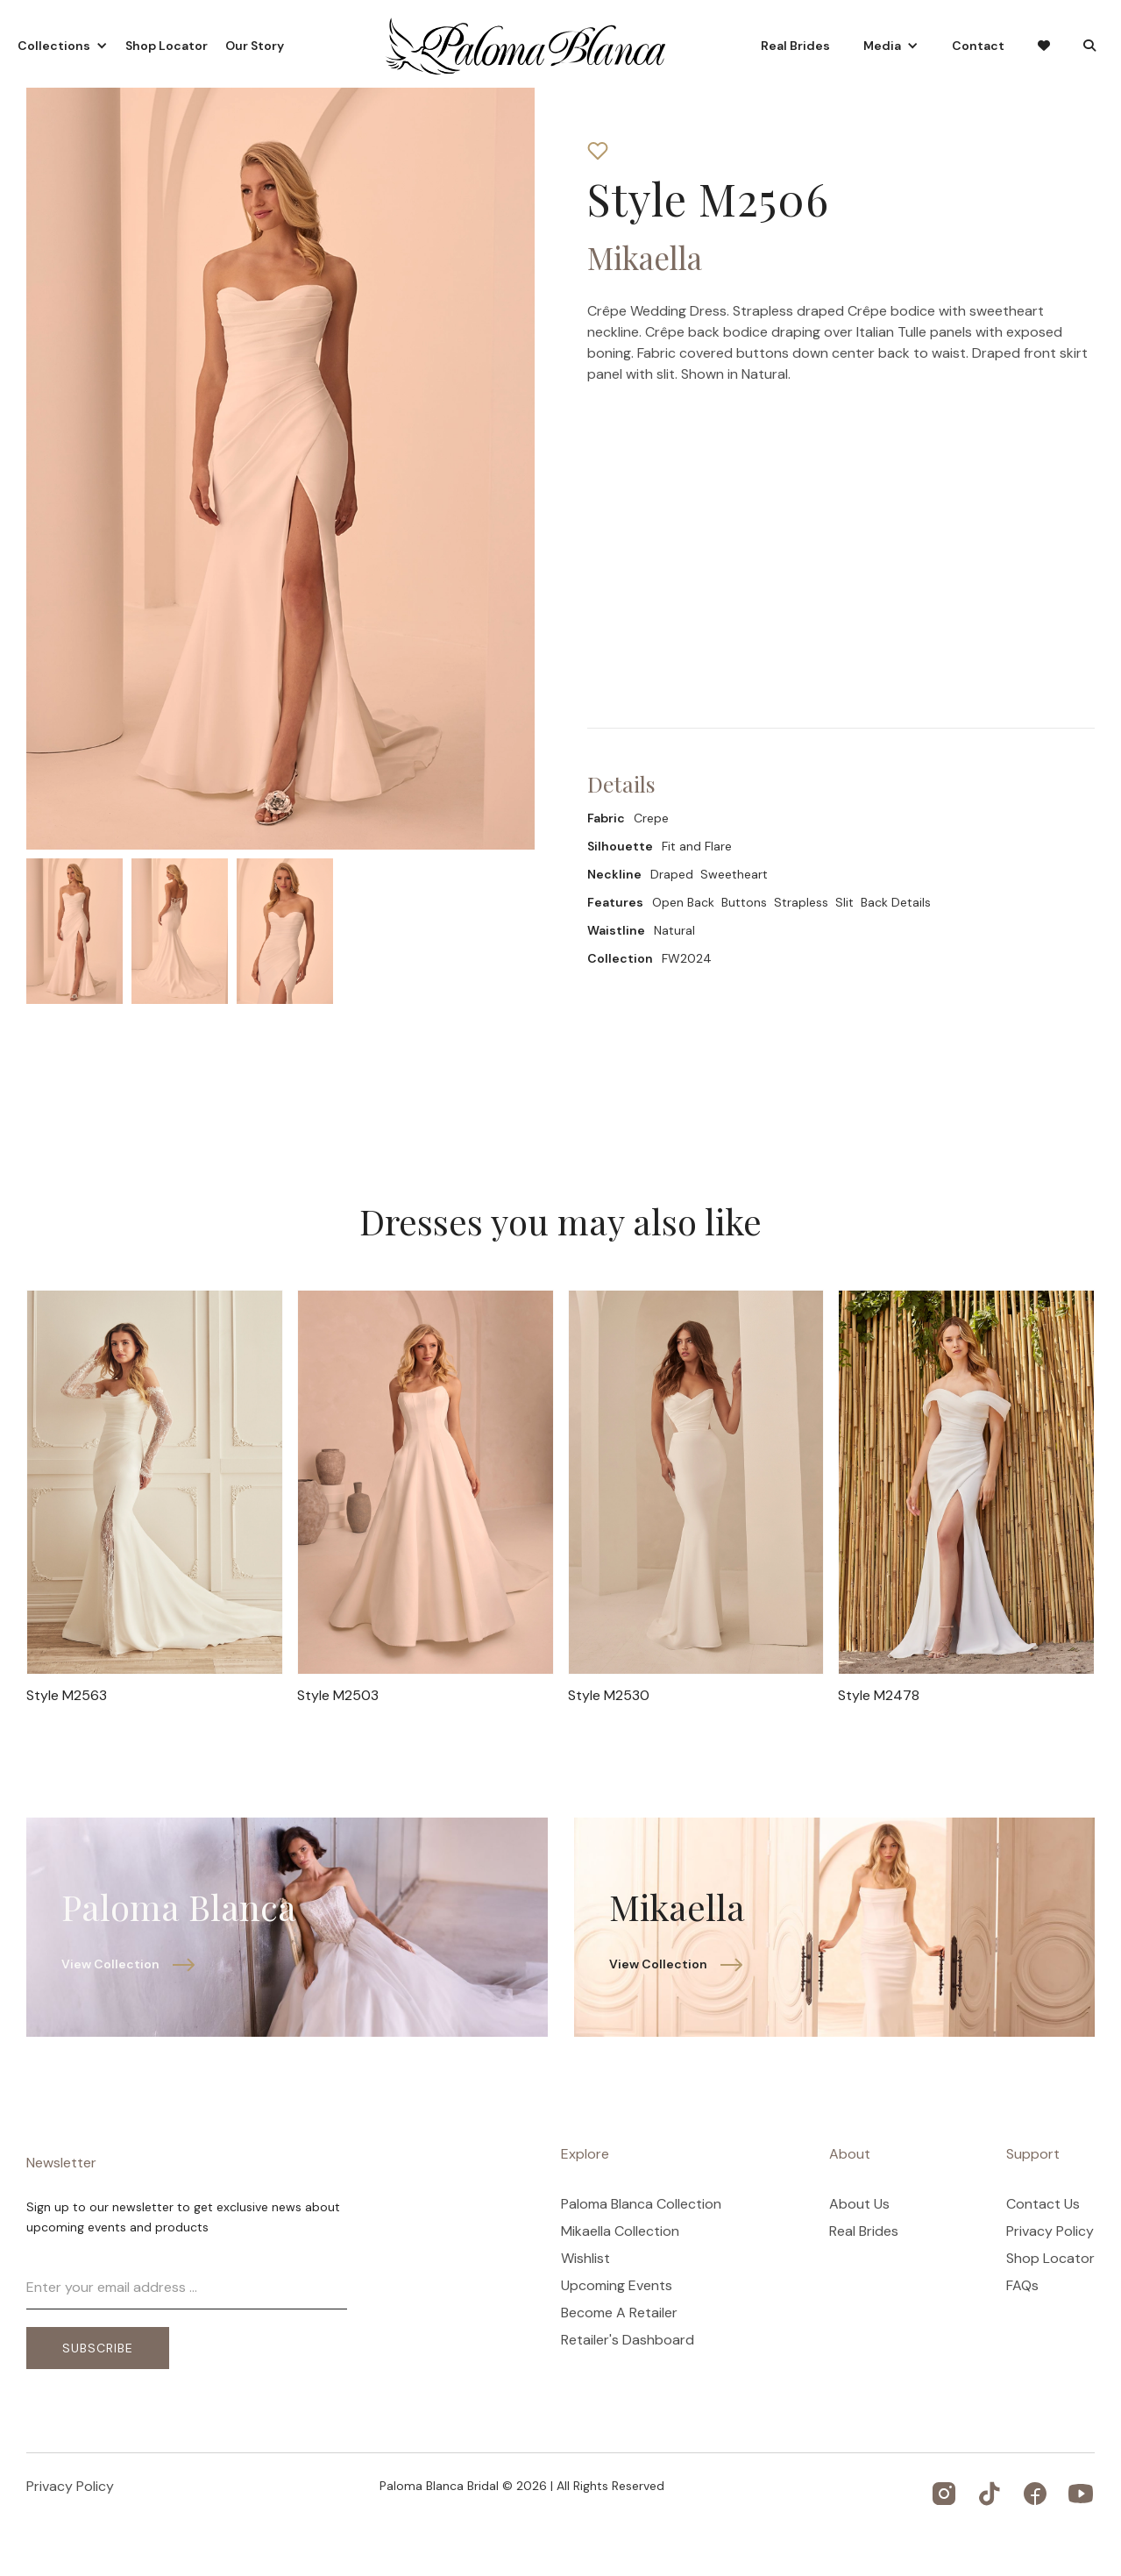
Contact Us (1043, 2204)
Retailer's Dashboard (627, 2340)
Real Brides (795, 45)
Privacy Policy (1050, 2231)
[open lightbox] (74, 931)
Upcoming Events (616, 2286)
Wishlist (585, 2259)
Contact (978, 45)
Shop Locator (166, 45)
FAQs (1022, 2286)
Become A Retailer (619, 2313)
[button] (63, 45)
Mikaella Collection (620, 2231)
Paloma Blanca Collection (641, 2204)
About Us (859, 2204)
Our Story (254, 45)
